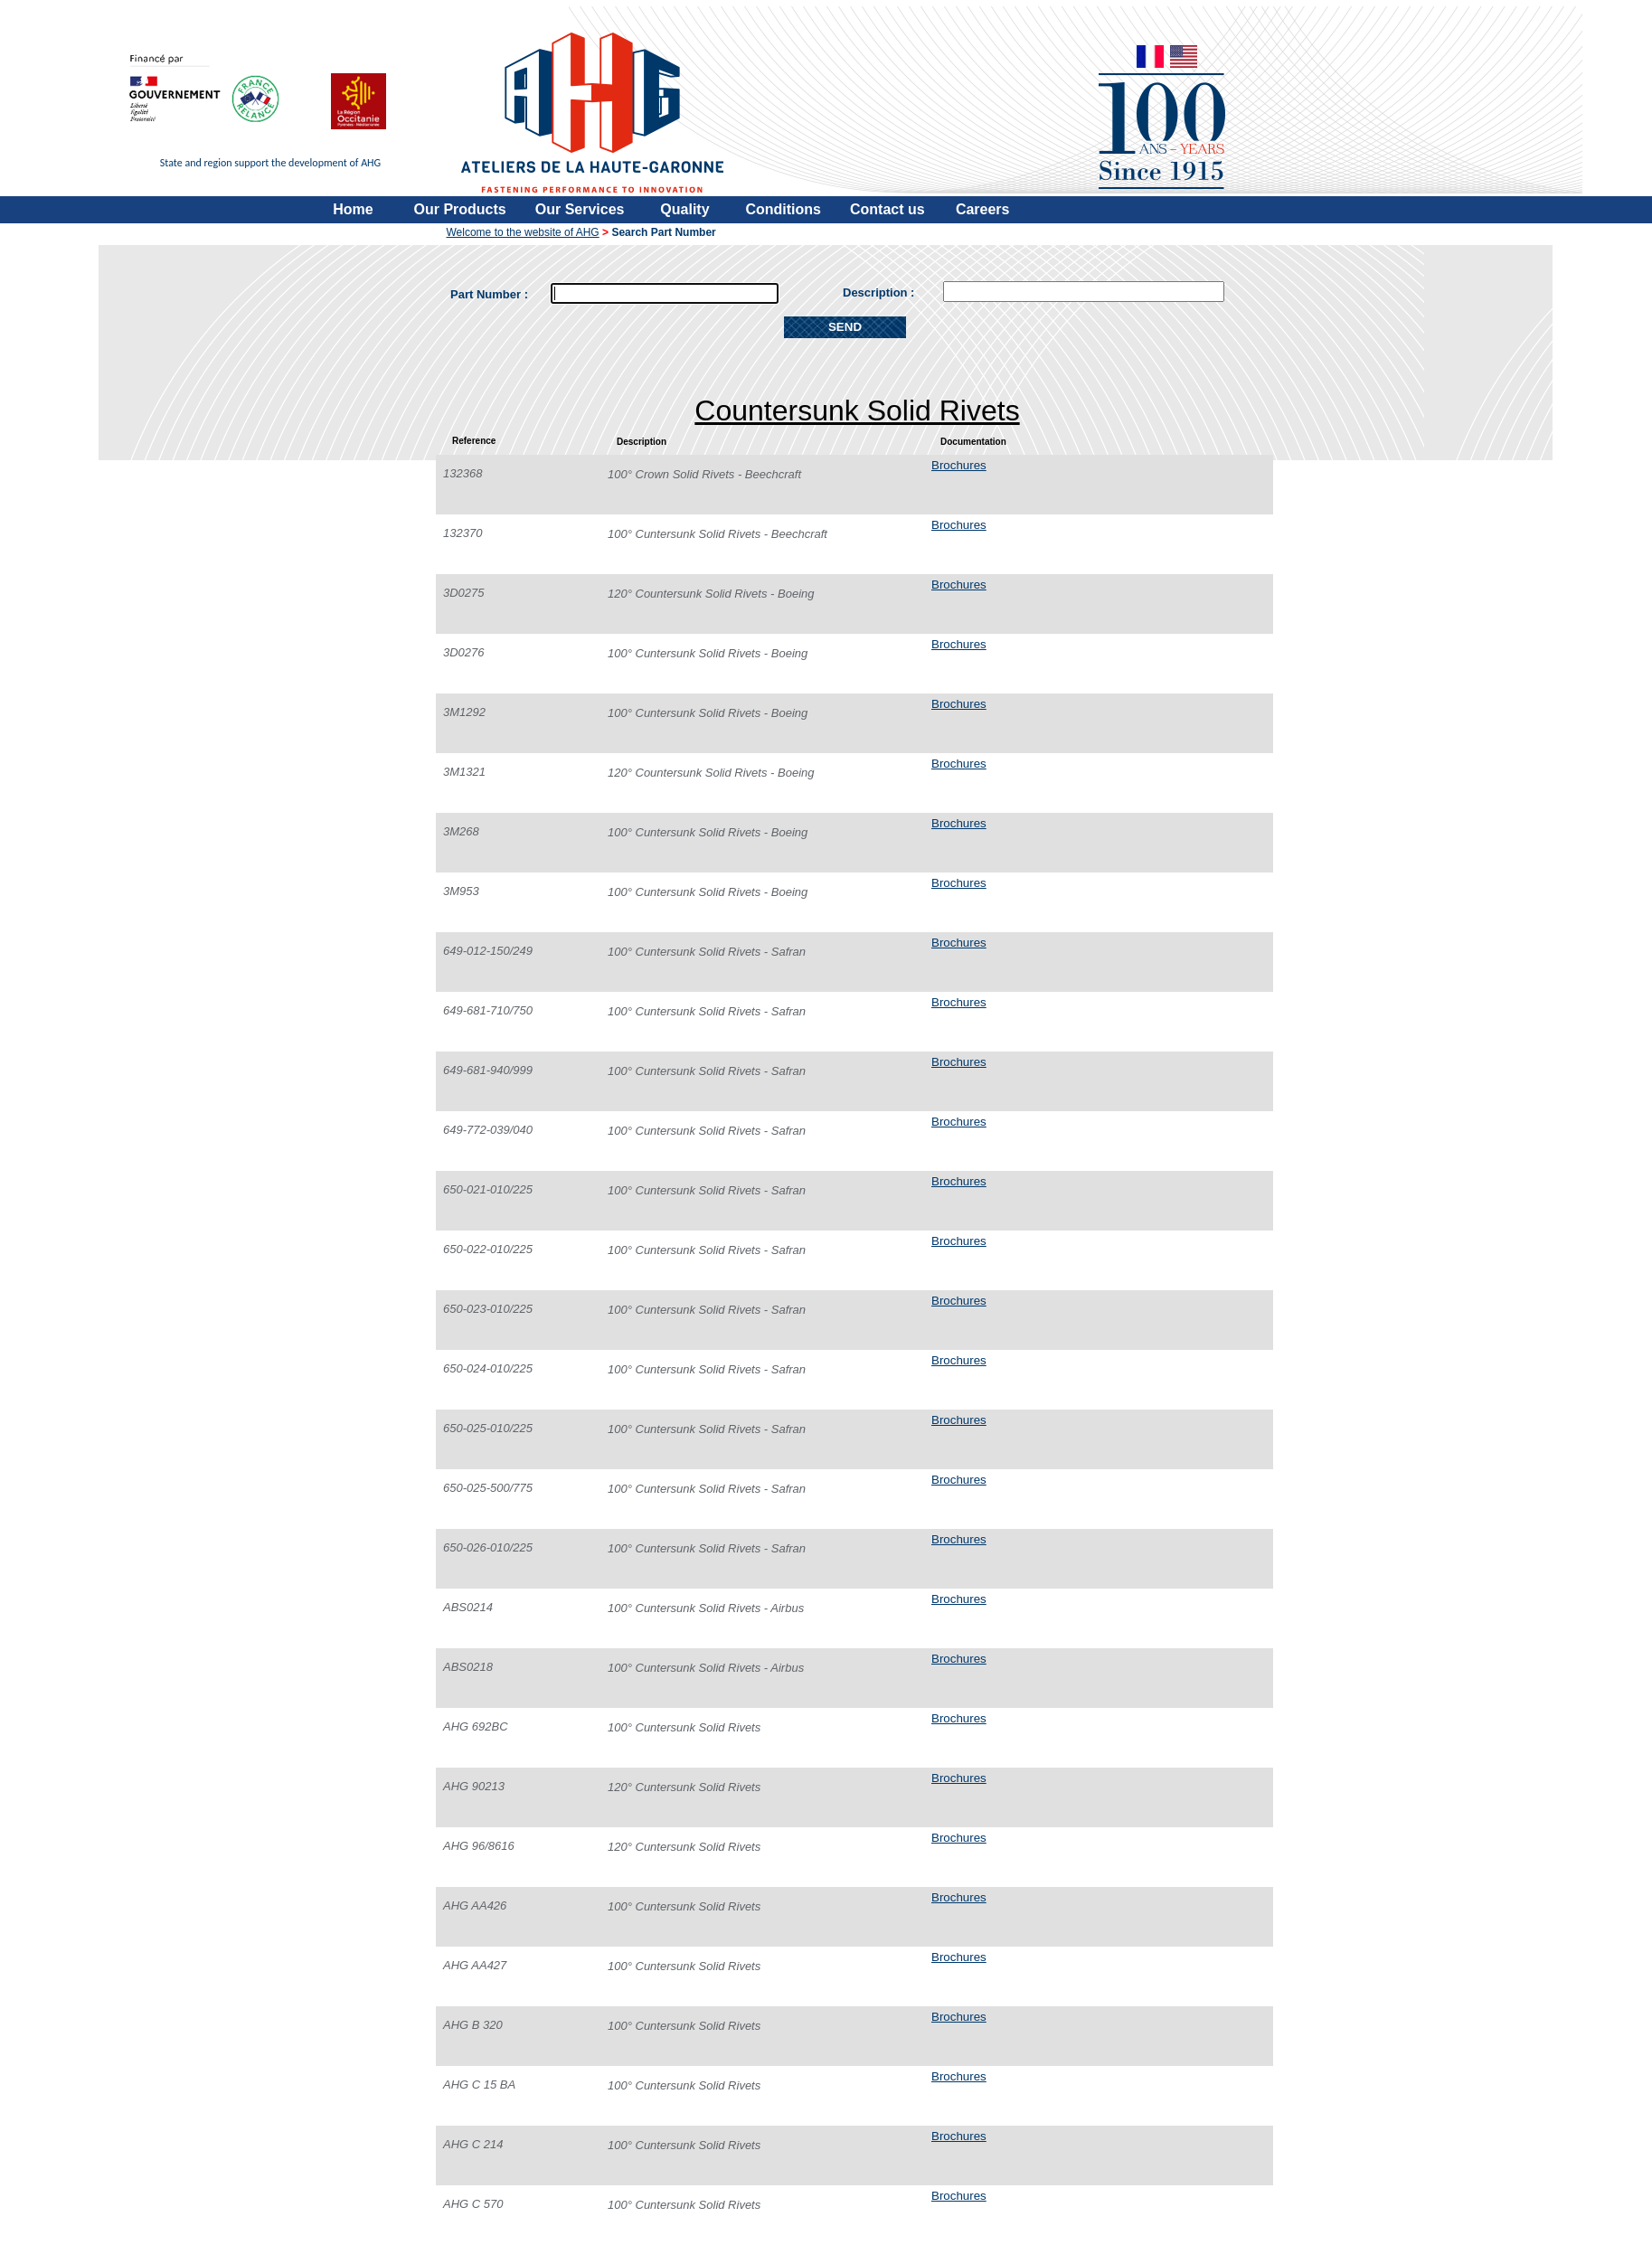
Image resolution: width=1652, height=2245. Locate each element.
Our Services (580, 209)
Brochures (958, 465)
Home (353, 209)
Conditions (783, 209)
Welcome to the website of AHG (523, 232)
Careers (983, 209)
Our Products (460, 209)
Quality (684, 209)
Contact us (887, 209)
